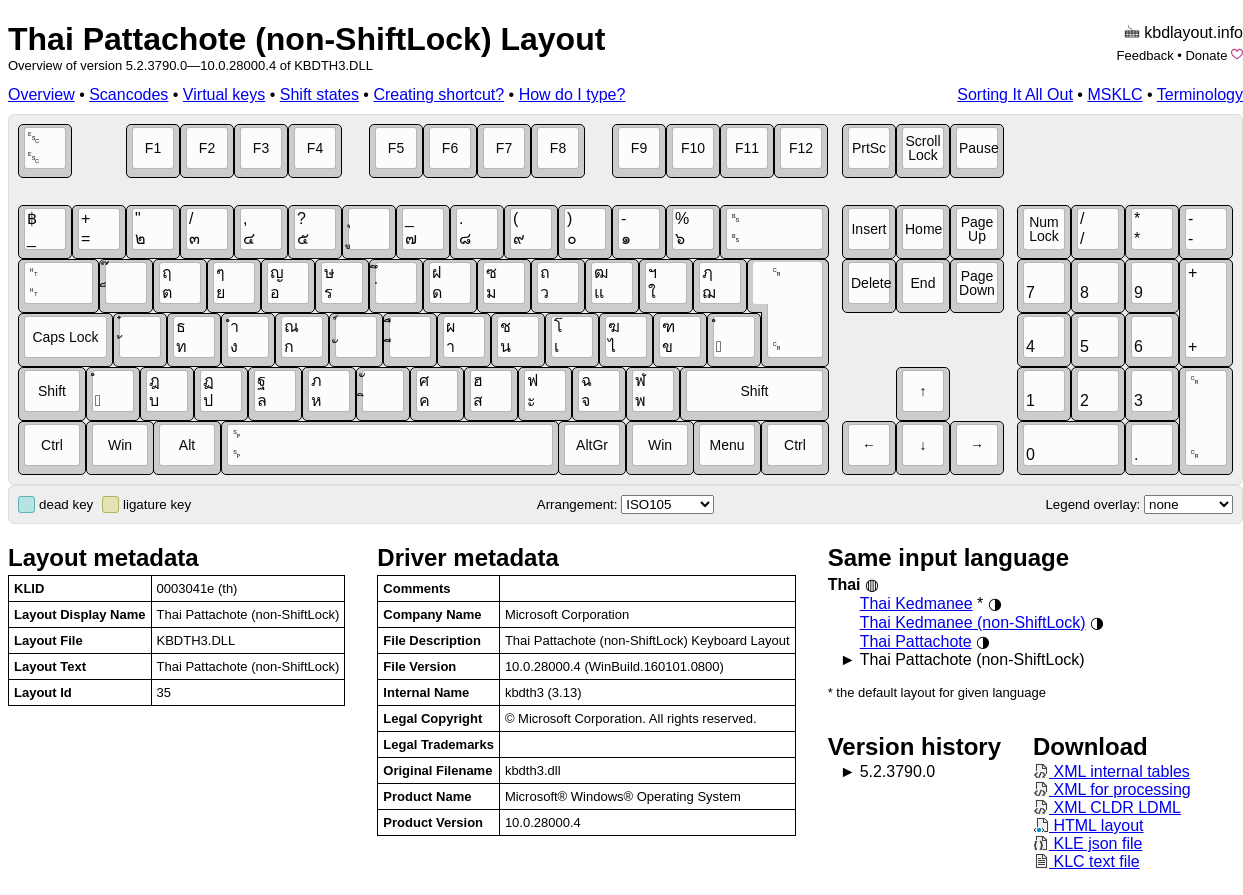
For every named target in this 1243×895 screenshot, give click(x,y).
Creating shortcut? (438, 94)
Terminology (1200, 94)
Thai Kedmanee (916, 603)
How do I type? (572, 94)
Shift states (319, 94)
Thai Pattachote (916, 641)
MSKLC (1114, 94)
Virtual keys (224, 94)
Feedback (1145, 55)
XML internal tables (1111, 771)
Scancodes (128, 94)
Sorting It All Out (1015, 94)
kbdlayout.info (1193, 32)
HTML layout (1088, 825)
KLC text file (1086, 861)
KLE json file (1087, 843)
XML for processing (1112, 789)
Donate (1206, 55)
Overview (41, 94)
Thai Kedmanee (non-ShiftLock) (973, 622)
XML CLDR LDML (1107, 807)
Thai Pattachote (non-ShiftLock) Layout (306, 39)
